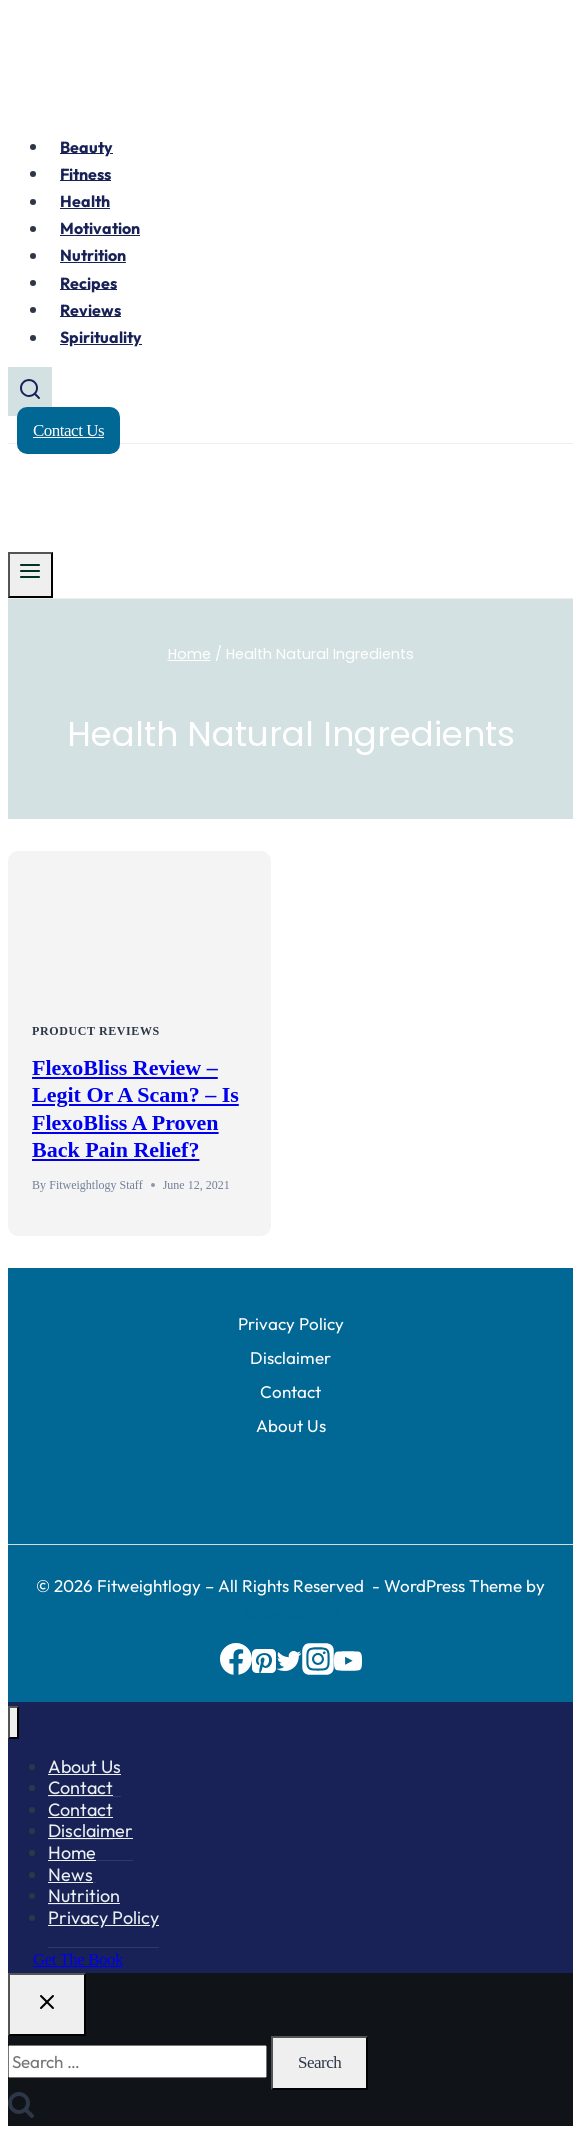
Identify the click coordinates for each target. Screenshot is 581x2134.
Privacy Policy (291, 1323)
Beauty (86, 146)
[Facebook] (236, 1668)
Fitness (85, 173)
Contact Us (68, 430)
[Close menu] (13, 1722)
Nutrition (93, 255)
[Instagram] (318, 1668)
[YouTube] (348, 1668)
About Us (291, 1425)
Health (85, 201)
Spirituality (101, 337)
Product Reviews (96, 1031)
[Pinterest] (264, 1668)
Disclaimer (290, 1357)
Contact (290, 1391)
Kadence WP (291, 1612)
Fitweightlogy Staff (95, 1185)
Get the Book (78, 1959)
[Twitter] (289, 1668)
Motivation (100, 228)
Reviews (90, 309)
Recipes (88, 282)
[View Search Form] (30, 391)
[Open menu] (30, 575)
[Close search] (47, 2004)
